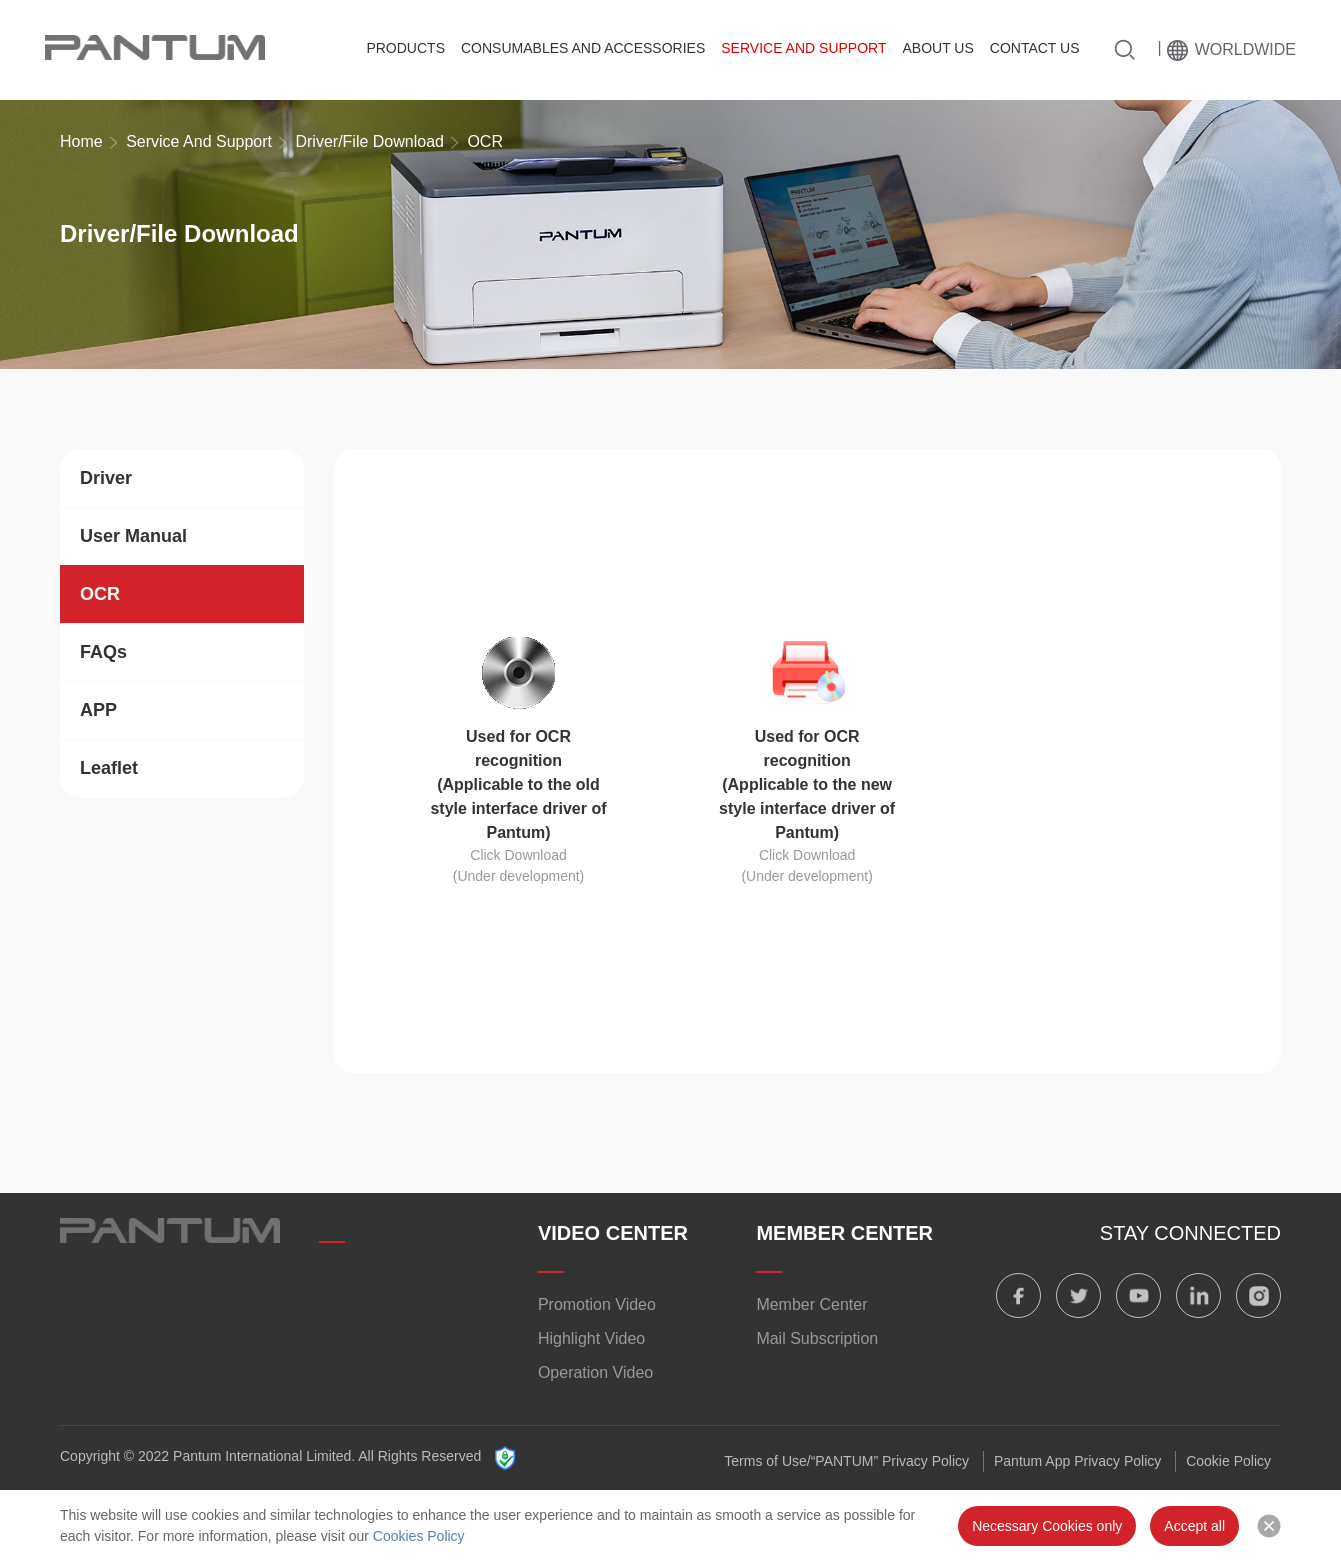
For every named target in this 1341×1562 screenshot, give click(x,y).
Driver (106, 478)
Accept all (1194, 1526)
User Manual (133, 536)
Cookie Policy (1228, 1461)
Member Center (811, 1304)
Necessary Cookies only (1047, 1526)
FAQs (103, 652)
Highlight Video (591, 1338)
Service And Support (803, 48)
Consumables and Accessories (583, 48)
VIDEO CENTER (613, 1233)
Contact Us (1035, 48)
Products (405, 48)
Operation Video (595, 1372)
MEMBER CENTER (844, 1233)
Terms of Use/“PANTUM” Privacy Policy (846, 1461)
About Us (937, 48)
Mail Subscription (817, 1338)
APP (98, 710)
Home (81, 141)
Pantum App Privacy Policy (1077, 1461)
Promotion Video (597, 1304)
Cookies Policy (419, 1536)
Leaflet (109, 768)
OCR (100, 594)
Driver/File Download (369, 141)
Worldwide (1245, 49)
